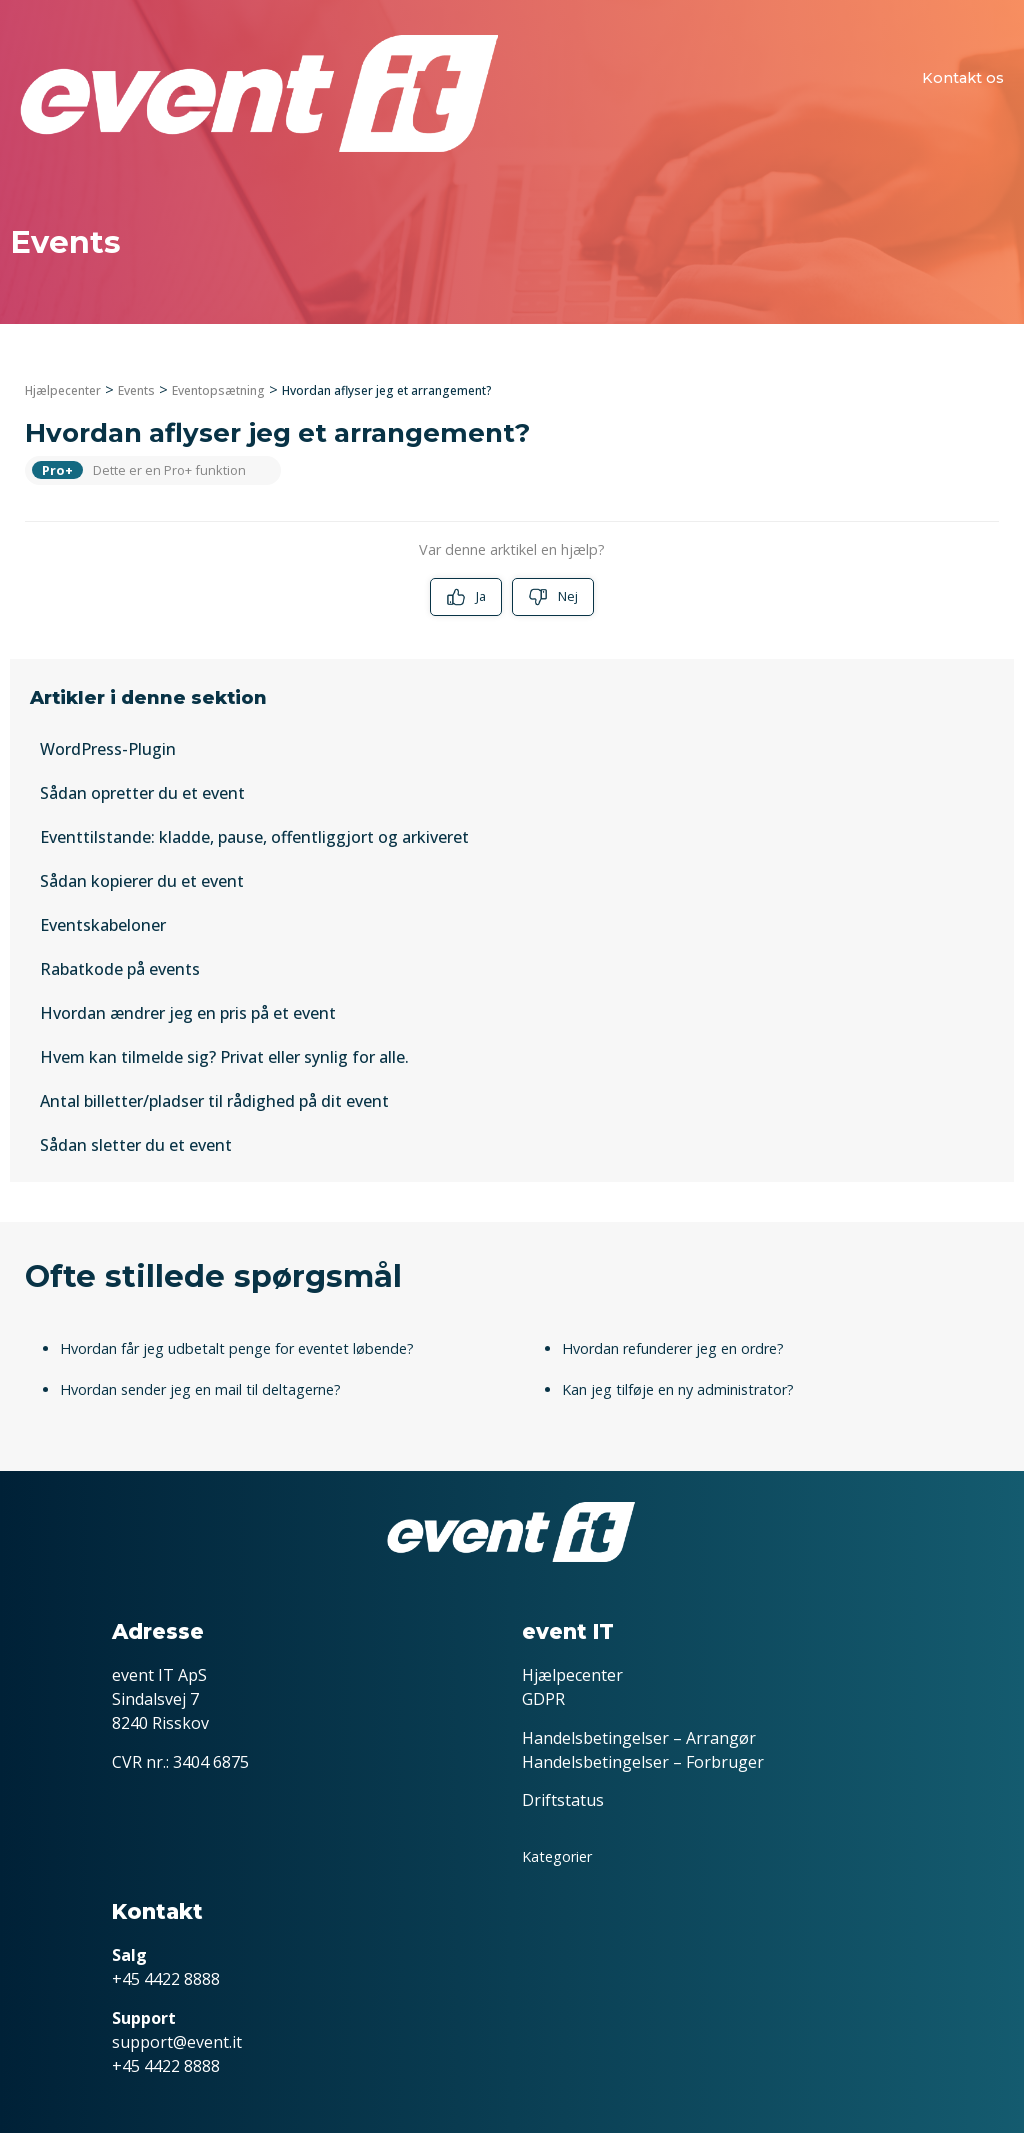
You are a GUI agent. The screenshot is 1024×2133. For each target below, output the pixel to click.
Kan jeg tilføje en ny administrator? (678, 1389)
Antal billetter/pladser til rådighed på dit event (214, 1101)
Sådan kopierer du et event (142, 881)
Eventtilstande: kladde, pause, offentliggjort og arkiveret (254, 837)
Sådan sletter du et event (136, 1145)
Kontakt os (963, 78)
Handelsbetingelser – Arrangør (639, 1738)
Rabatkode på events (120, 969)
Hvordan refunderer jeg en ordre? (673, 1348)
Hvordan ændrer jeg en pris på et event (188, 1013)
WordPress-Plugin (108, 749)
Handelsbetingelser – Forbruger (643, 1762)
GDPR (543, 1699)
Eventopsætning (218, 390)
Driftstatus (563, 1800)
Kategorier (557, 1856)
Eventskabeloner (103, 925)
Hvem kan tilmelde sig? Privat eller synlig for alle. (224, 1057)
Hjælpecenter (63, 390)
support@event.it (177, 2042)
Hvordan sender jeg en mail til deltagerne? (200, 1389)
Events (136, 390)
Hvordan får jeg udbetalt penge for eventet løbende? (237, 1348)
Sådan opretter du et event (142, 793)
